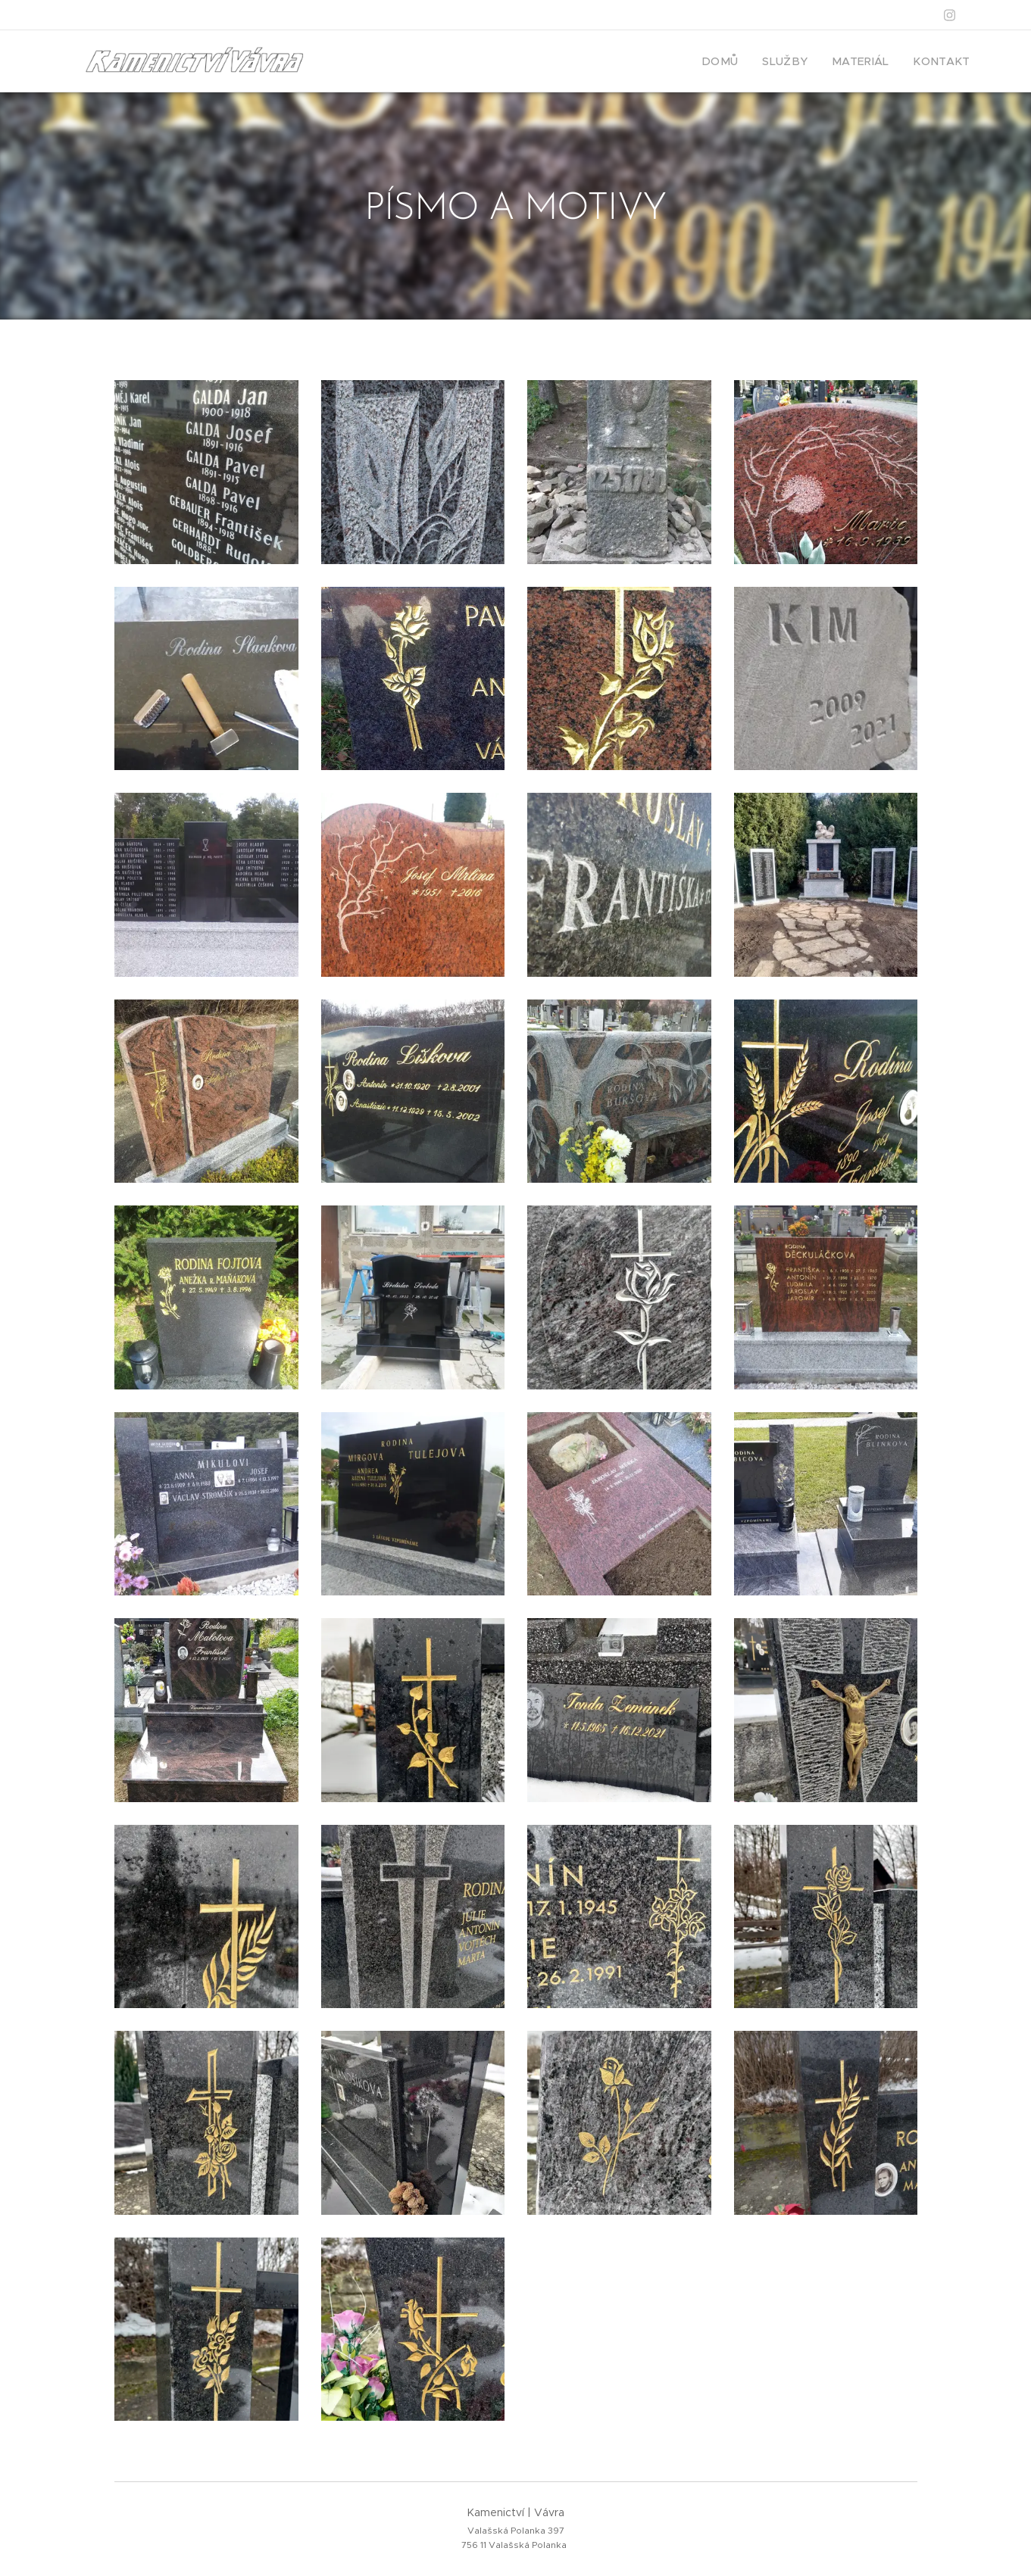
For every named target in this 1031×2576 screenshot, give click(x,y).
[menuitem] (743, 61)
